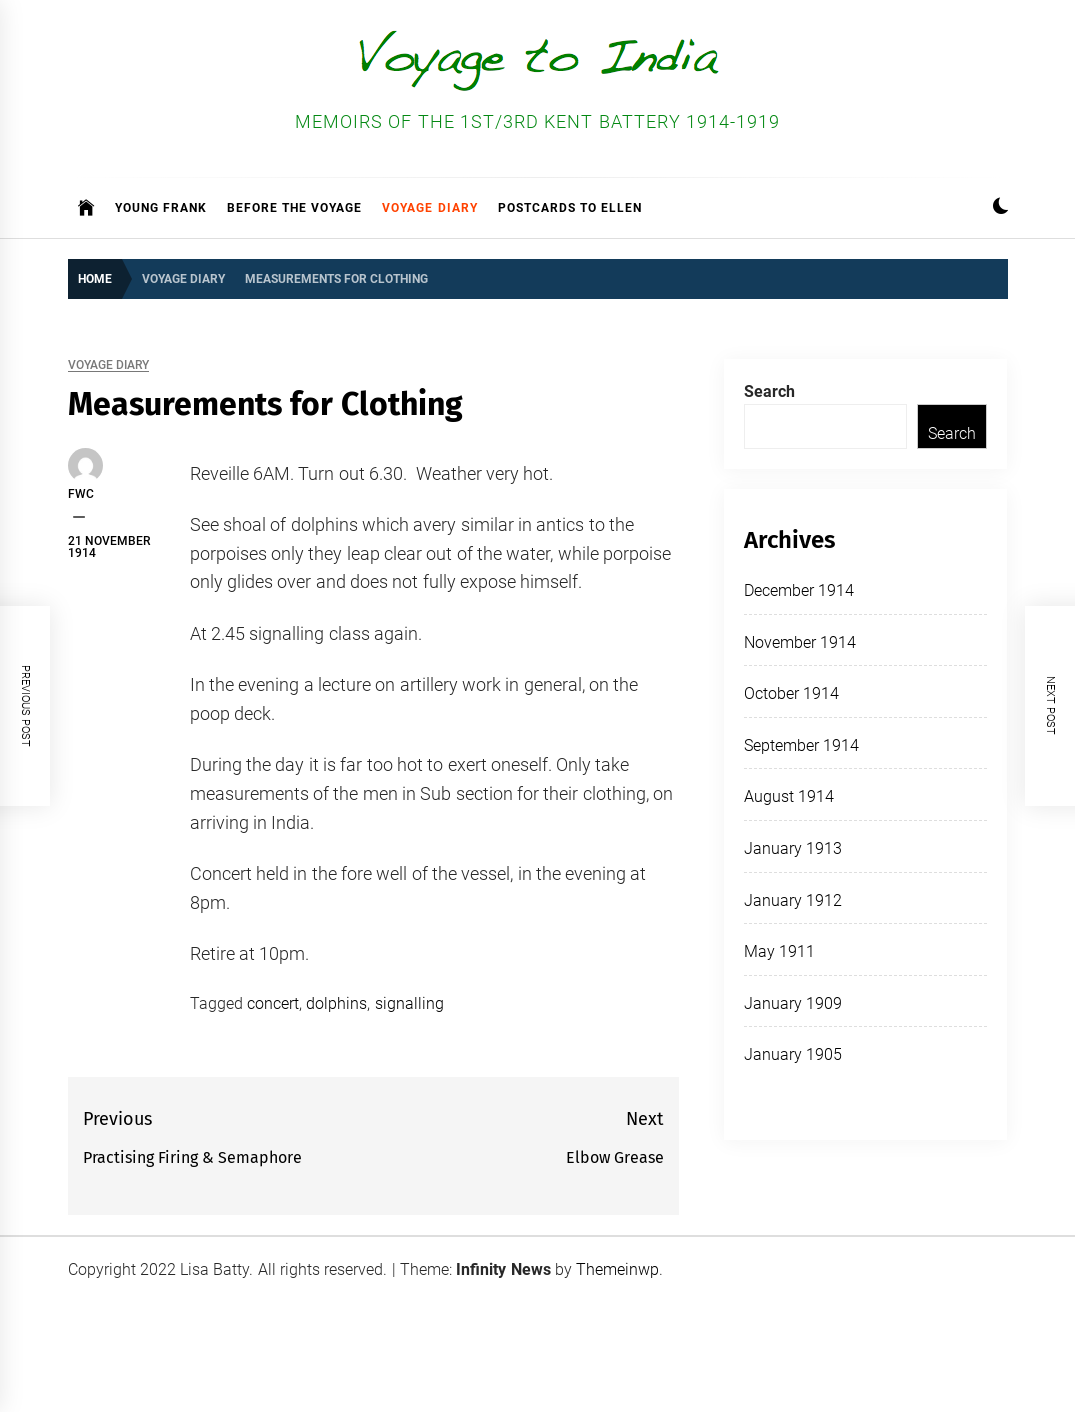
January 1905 (793, 1054)
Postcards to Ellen (570, 208)
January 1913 (793, 848)
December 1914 (799, 590)
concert (273, 1003)
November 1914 (800, 642)
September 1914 (801, 745)
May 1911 (779, 951)
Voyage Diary (429, 208)
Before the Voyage (295, 208)
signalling (409, 1003)
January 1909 (793, 1003)
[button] (1000, 208)
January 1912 (793, 900)
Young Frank (161, 208)
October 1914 (791, 693)
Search (769, 391)
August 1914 (789, 796)
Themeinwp (617, 1269)
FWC (81, 494)
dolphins (336, 1003)
